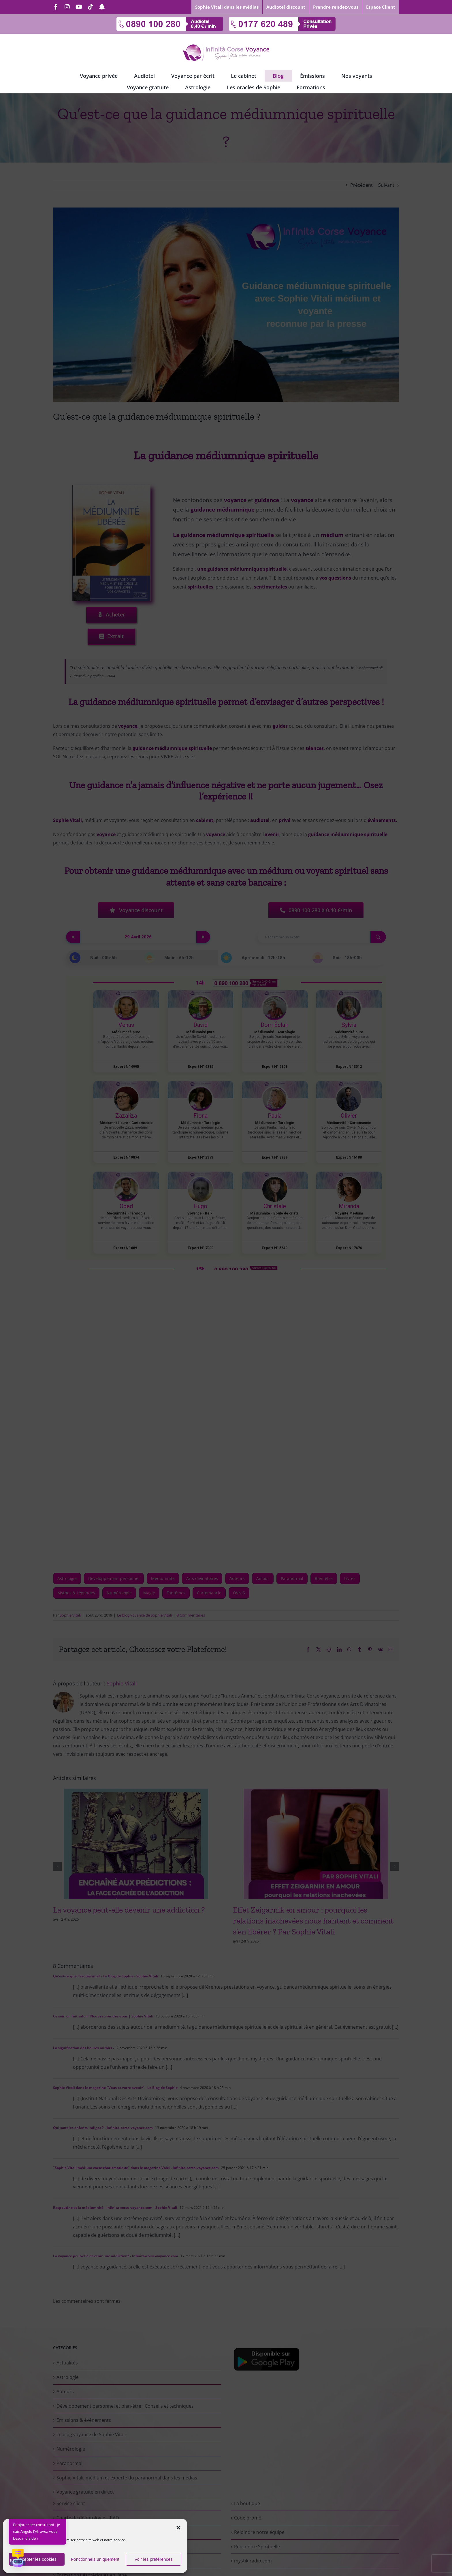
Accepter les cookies (37, 2559)
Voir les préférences (153, 2559)
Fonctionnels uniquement (95, 2559)
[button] (178, 2527)
